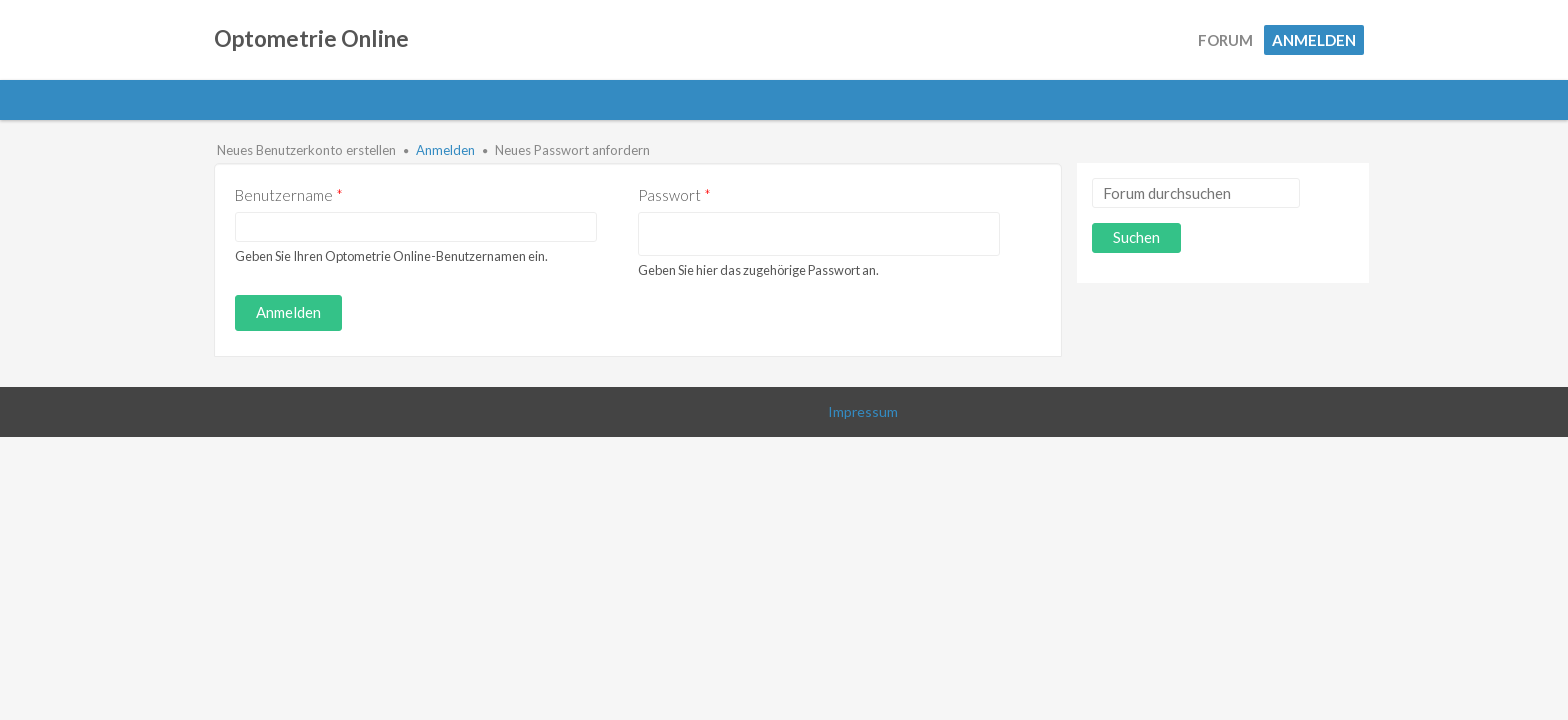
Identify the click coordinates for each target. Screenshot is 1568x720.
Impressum (863, 411)
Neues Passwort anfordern (572, 150)
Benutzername (289, 195)
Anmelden (1314, 40)
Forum (1225, 40)
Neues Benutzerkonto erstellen (306, 150)
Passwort (674, 195)
